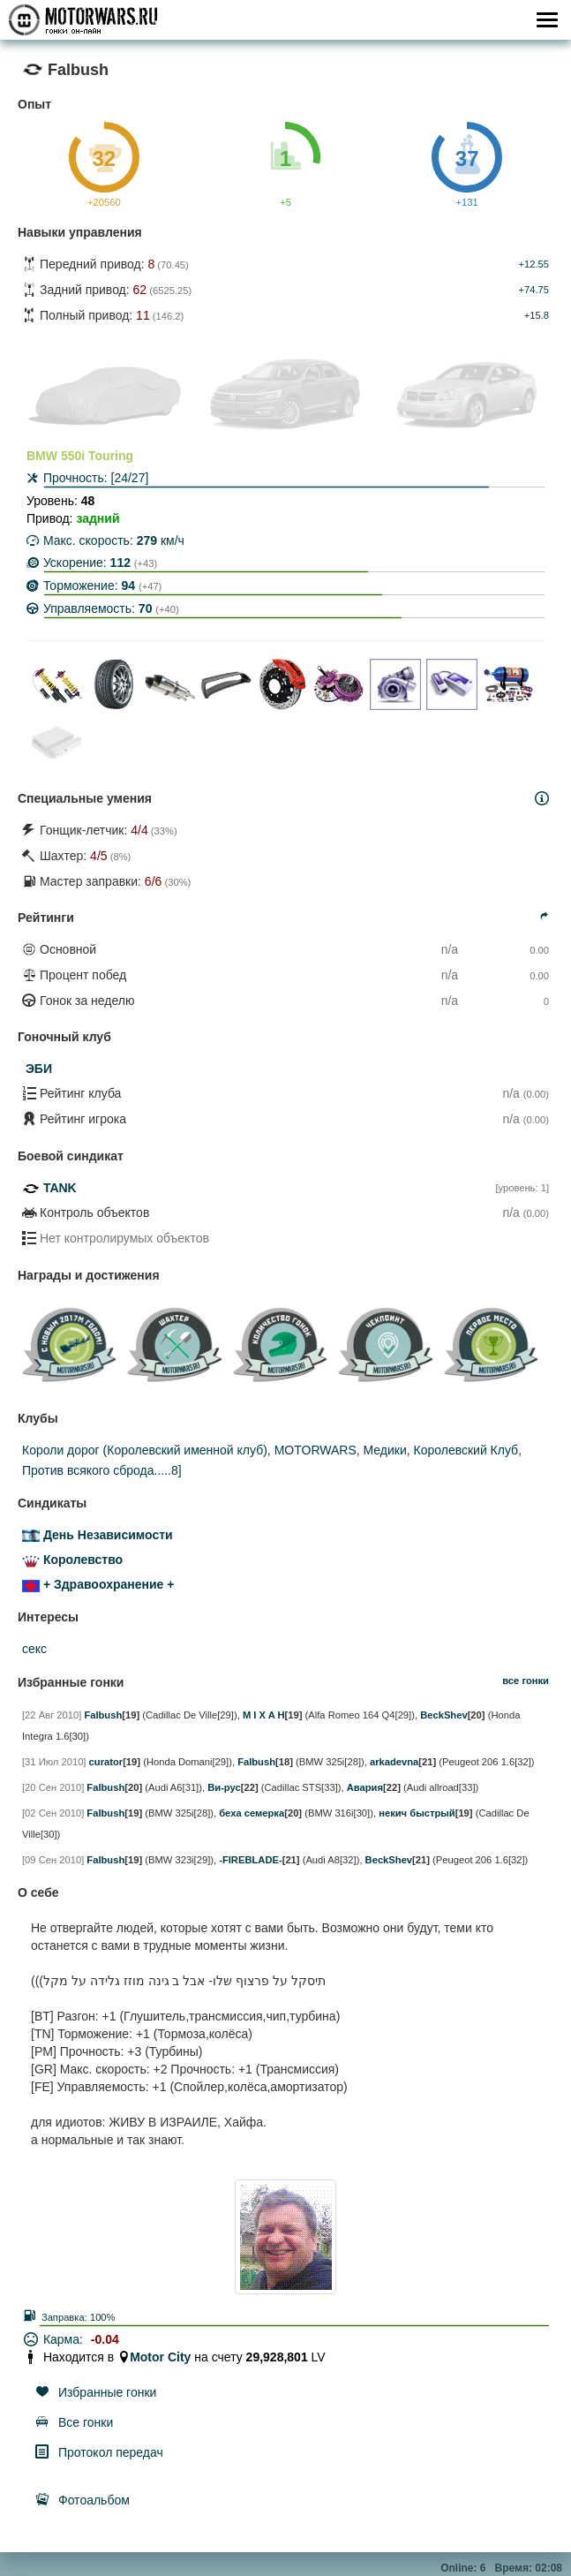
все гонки (525, 1680)
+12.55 (533, 264)
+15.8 (536, 315)
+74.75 (533, 289)
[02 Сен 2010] (53, 1813)
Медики (385, 1450)
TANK (60, 1188)
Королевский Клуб (466, 1450)
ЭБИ (39, 1068)
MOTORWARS (315, 1450)
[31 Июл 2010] (54, 1761)
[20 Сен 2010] (53, 1787)
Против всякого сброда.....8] (102, 1470)
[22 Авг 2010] (51, 1715)
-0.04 (105, 2339)
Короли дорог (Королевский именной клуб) (144, 1450)
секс (34, 1649)
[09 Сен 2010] (53, 1860)
